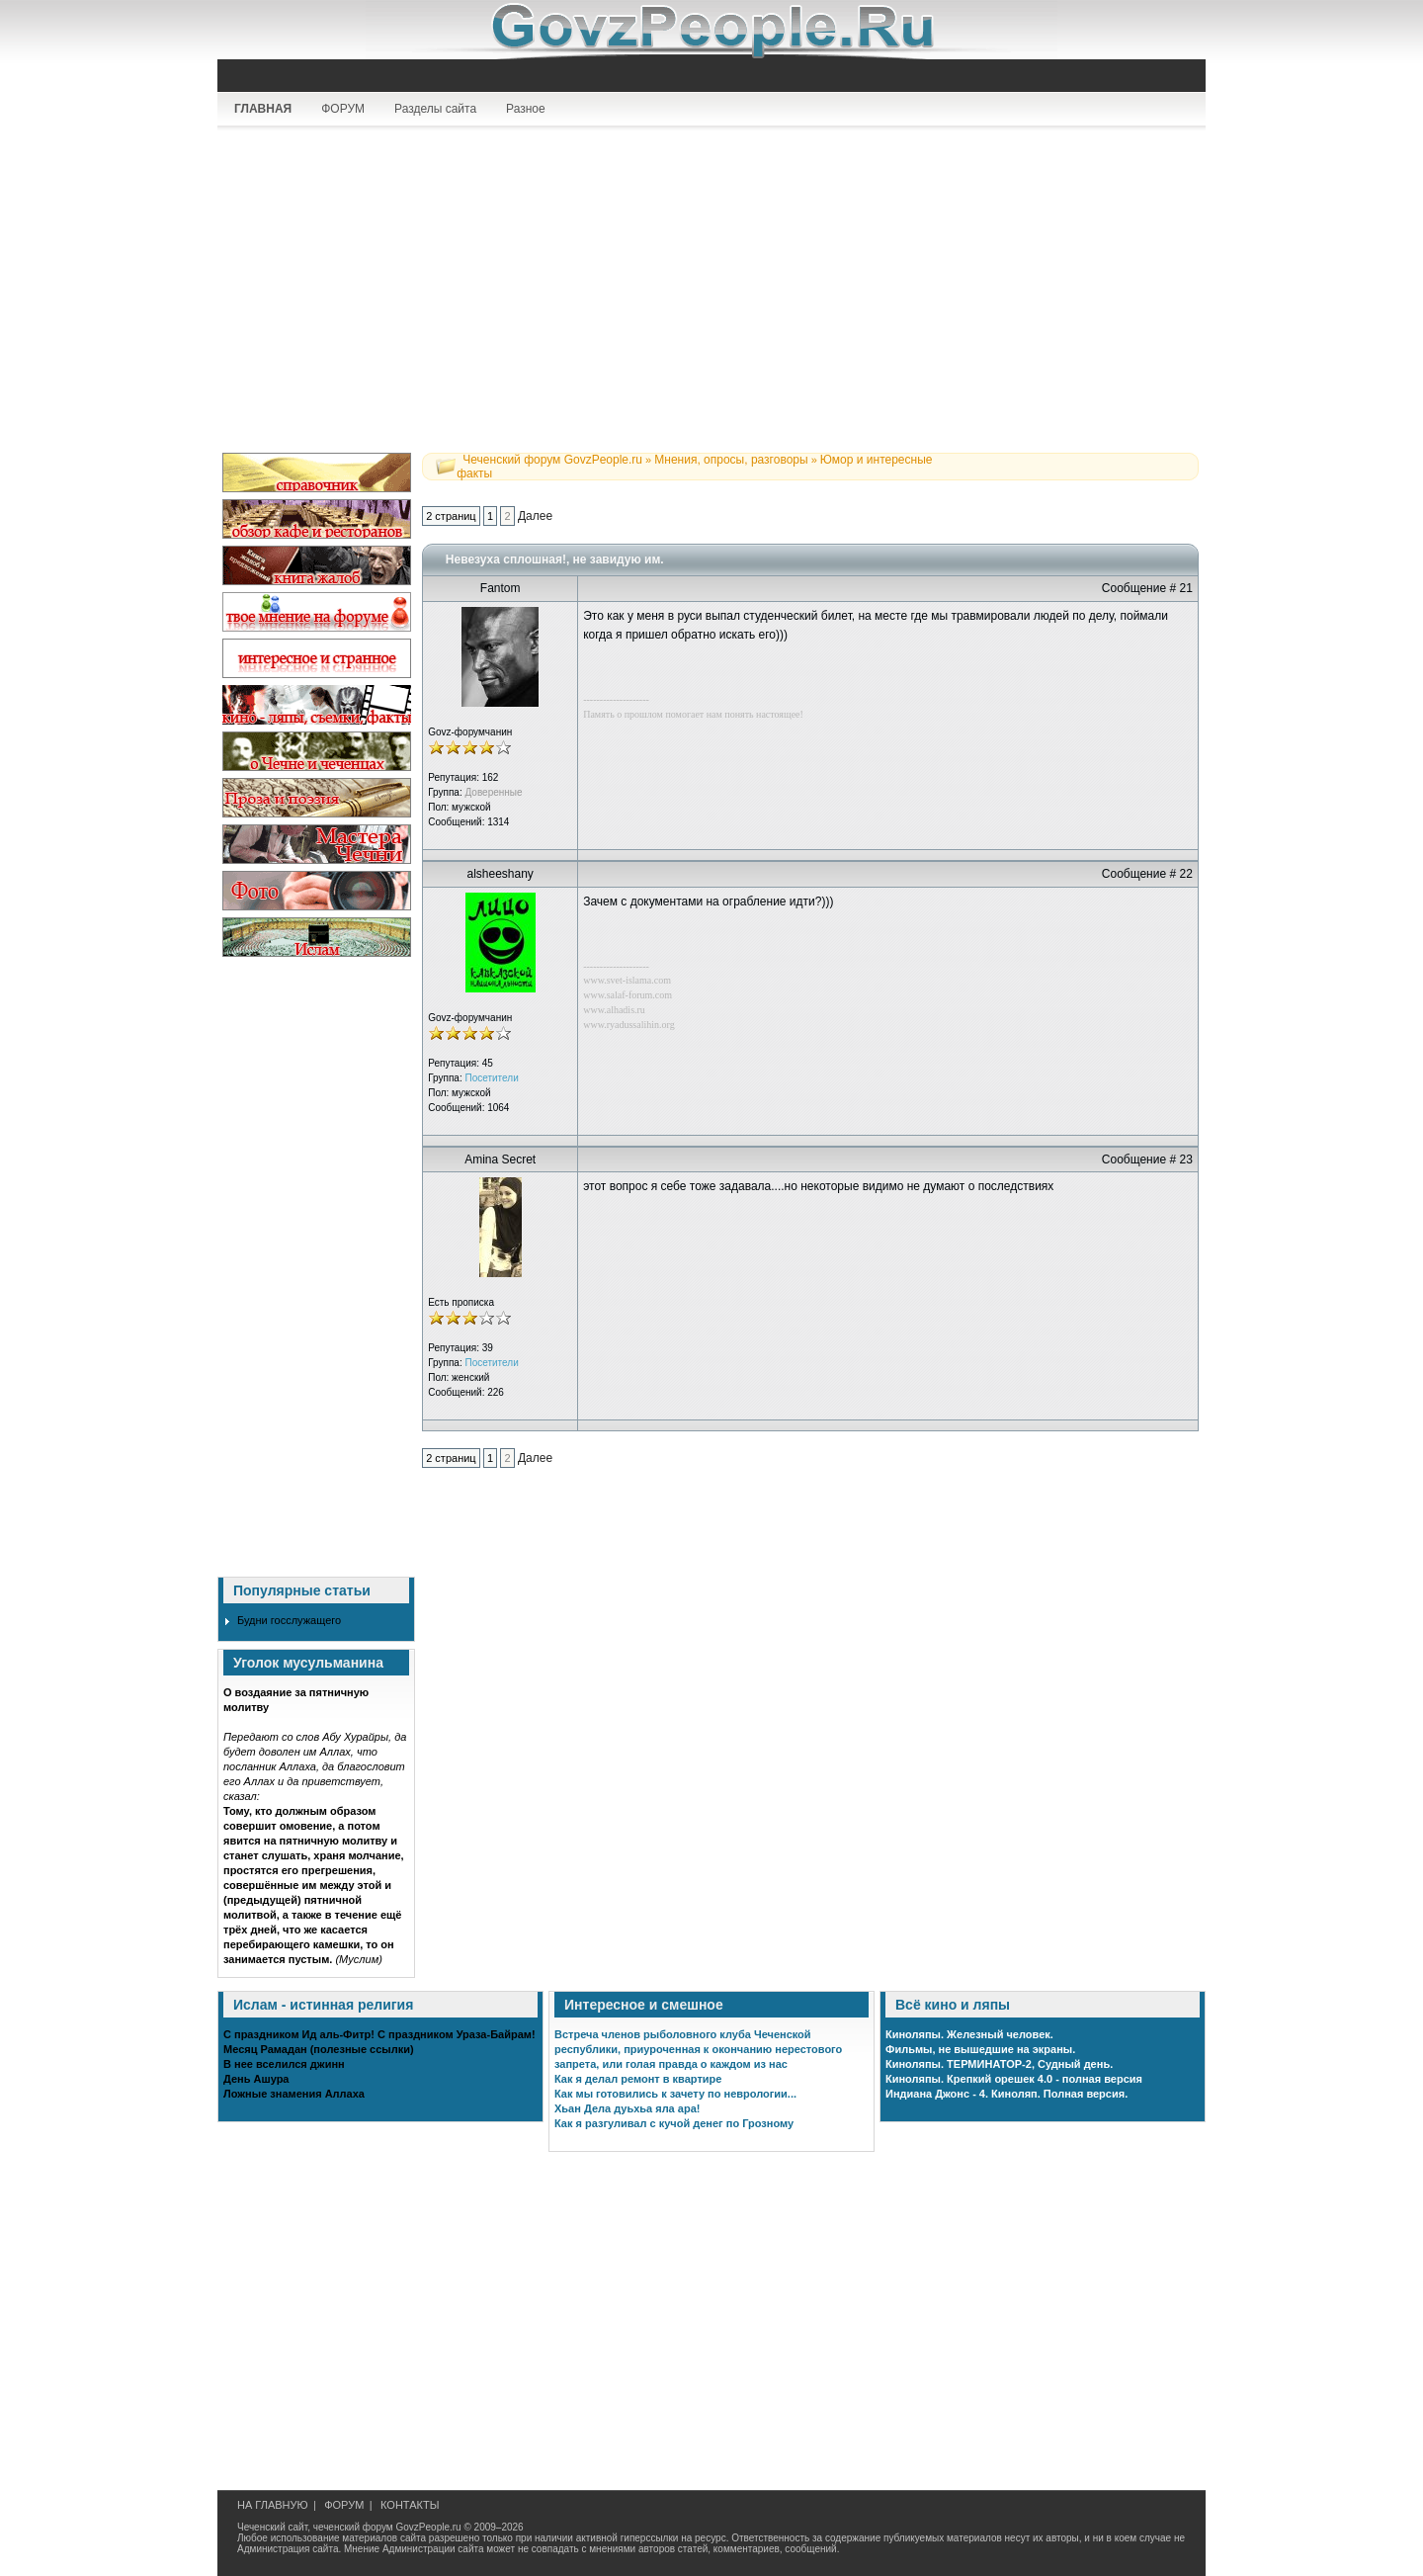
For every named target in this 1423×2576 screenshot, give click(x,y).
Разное (525, 109)
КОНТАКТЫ (409, 2505)
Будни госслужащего (289, 1620)
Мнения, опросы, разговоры (730, 460)
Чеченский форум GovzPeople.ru (552, 460)
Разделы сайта (435, 109)
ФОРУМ (343, 109)
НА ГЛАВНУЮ (272, 2505)
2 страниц (450, 516)
